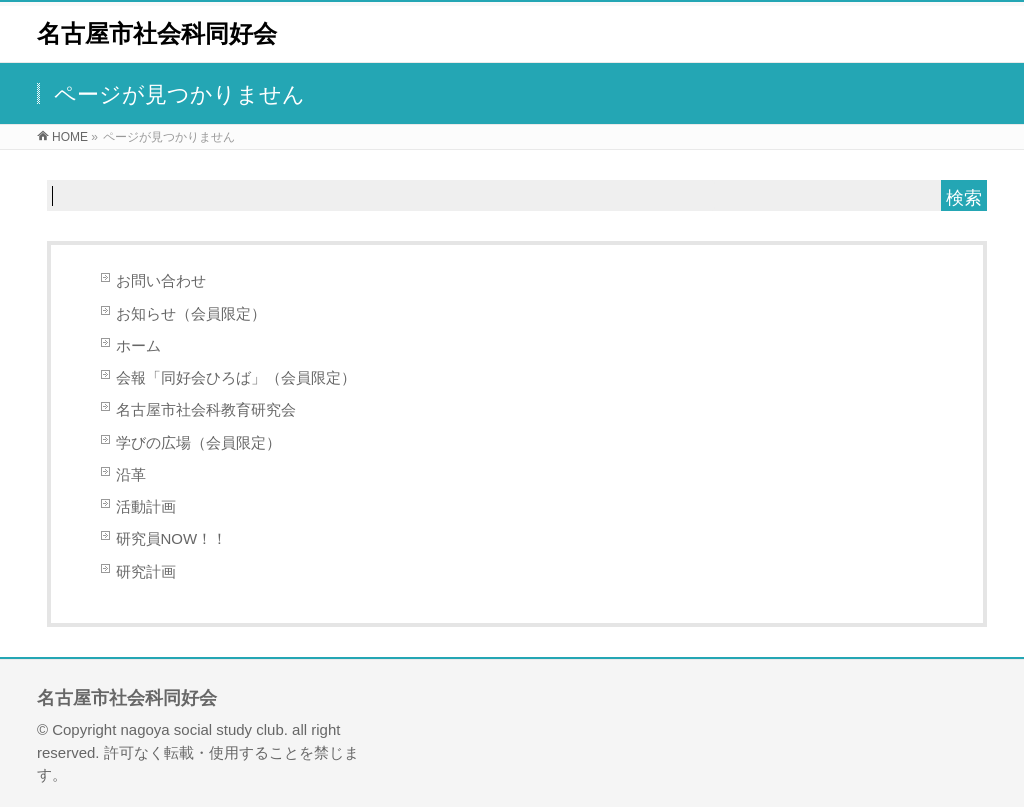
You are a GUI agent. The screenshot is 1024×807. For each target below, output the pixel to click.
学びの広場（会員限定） (198, 442)
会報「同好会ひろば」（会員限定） (236, 377)
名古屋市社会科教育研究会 (206, 409)
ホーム (138, 345)
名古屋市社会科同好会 (157, 33)
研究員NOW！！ (172, 538)
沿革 (131, 474)
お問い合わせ (161, 280)
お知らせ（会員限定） (191, 313)
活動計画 (146, 506)
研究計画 (146, 571)
